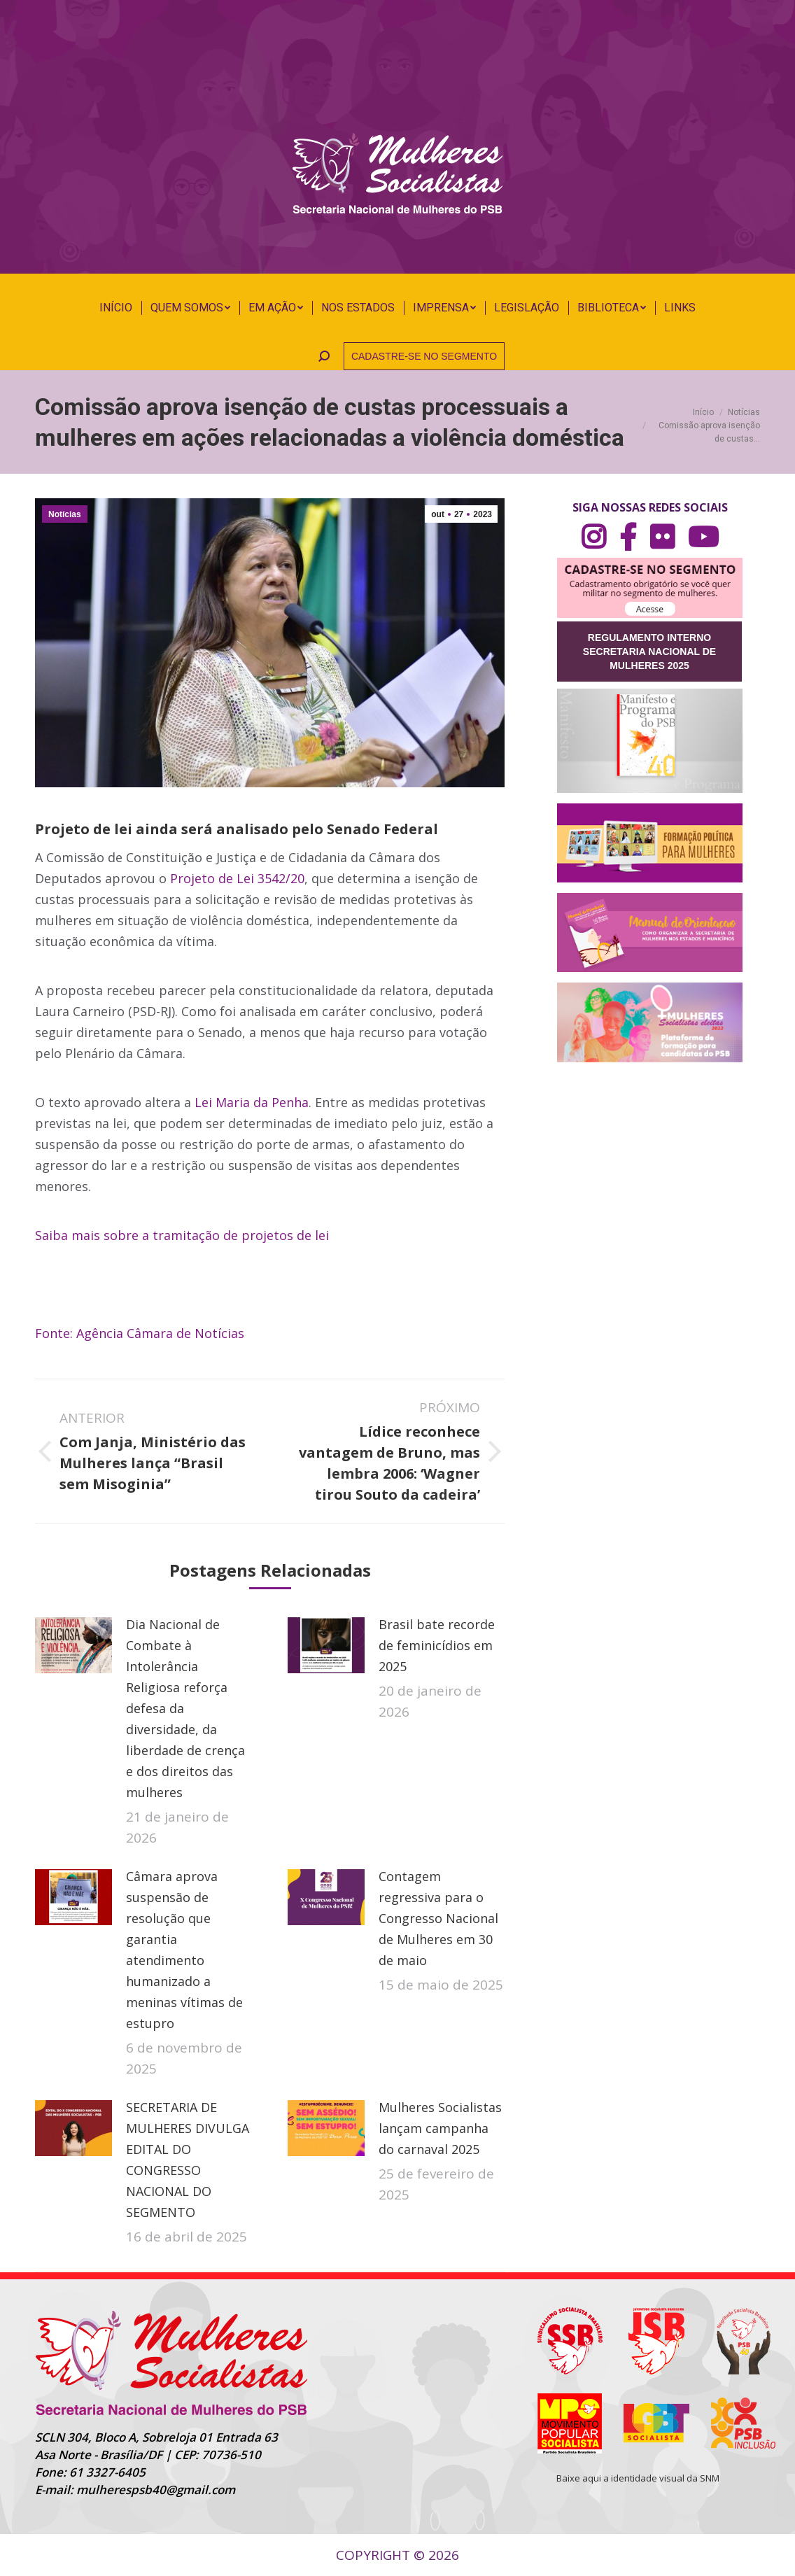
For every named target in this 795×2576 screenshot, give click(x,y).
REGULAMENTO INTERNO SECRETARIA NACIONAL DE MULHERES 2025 (649, 651)
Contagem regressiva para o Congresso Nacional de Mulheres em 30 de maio (438, 1918)
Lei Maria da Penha (252, 1102)
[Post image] (73, 1645)
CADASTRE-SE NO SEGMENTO (424, 356)
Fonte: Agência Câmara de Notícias (139, 1333)
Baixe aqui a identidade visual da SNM (637, 2478)
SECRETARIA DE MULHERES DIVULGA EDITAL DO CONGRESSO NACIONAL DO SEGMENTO (187, 2159)
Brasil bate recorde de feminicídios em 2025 (437, 1645)
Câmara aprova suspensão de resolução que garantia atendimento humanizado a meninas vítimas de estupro (184, 1950)
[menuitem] (116, 308)
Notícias (64, 514)
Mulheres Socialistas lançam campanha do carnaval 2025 (440, 2128)
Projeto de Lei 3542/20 (237, 878)
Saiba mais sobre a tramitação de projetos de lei (182, 1235)
